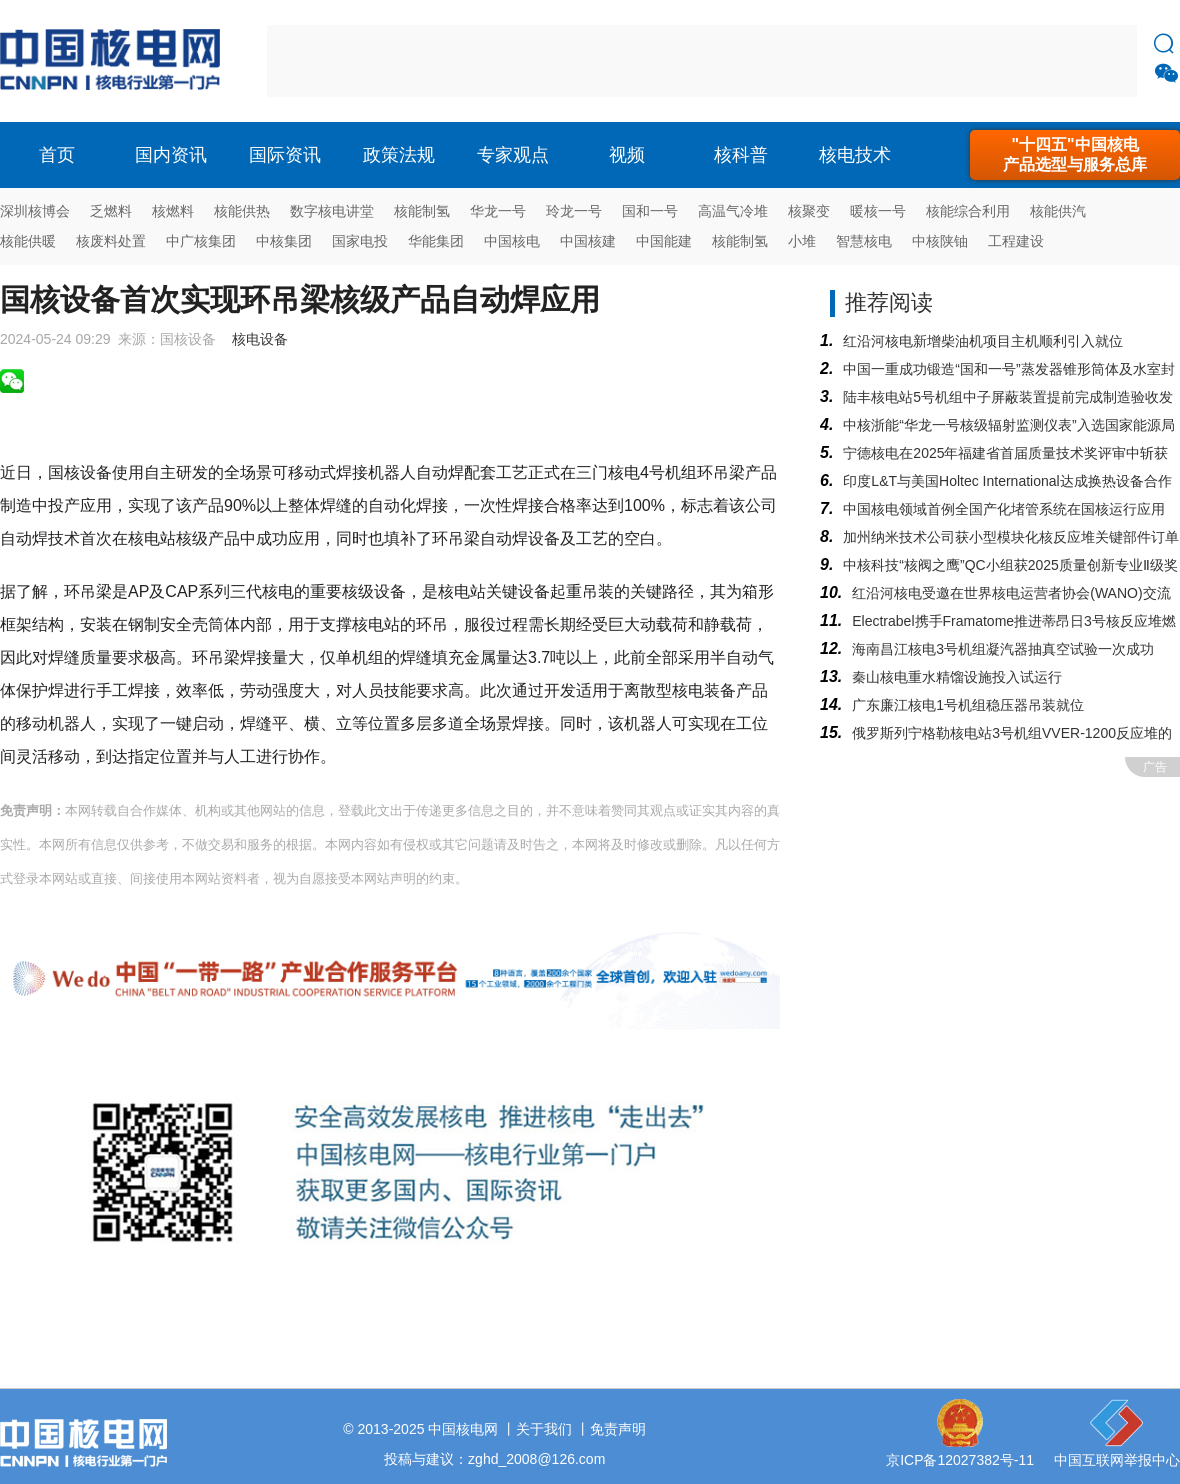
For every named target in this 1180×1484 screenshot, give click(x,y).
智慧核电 (864, 241)
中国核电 (512, 241)
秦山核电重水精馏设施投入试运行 (957, 677)
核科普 (741, 155)
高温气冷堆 (733, 211)
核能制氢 (422, 211)
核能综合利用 (968, 211)
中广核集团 (201, 241)
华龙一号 (498, 211)
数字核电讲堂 (332, 211)
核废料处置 (111, 241)
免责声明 (618, 1429)
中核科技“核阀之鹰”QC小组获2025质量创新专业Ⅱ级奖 (1010, 565)
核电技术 (855, 155)
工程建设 (1016, 241)
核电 (115, 61)
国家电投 (360, 241)
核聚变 (809, 211)
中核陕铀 (940, 241)
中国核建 (588, 241)
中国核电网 (463, 1429)
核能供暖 (28, 241)
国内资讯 (171, 155)
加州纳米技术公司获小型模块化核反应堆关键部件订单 (1011, 537)
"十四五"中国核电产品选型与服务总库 (1075, 154)
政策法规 (399, 155)
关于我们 (544, 1429)
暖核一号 (878, 211)
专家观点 (513, 155)
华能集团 (436, 241)
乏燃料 (111, 211)
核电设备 (260, 339)
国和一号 (650, 211)
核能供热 (242, 211)
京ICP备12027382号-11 (960, 1460)
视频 (627, 155)
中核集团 (284, 241)
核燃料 (173, 211)
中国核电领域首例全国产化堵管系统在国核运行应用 (1004, 509)
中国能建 (664, 241)
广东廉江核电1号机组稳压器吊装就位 (968, 705)
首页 (57, 155)
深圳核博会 (35, 211)
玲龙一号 (574, 211)
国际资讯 (285, 155)
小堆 (802, 241)
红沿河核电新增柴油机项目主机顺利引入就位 (983, 341)
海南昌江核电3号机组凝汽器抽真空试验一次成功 (1003, 649)
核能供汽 (1058, 211)
